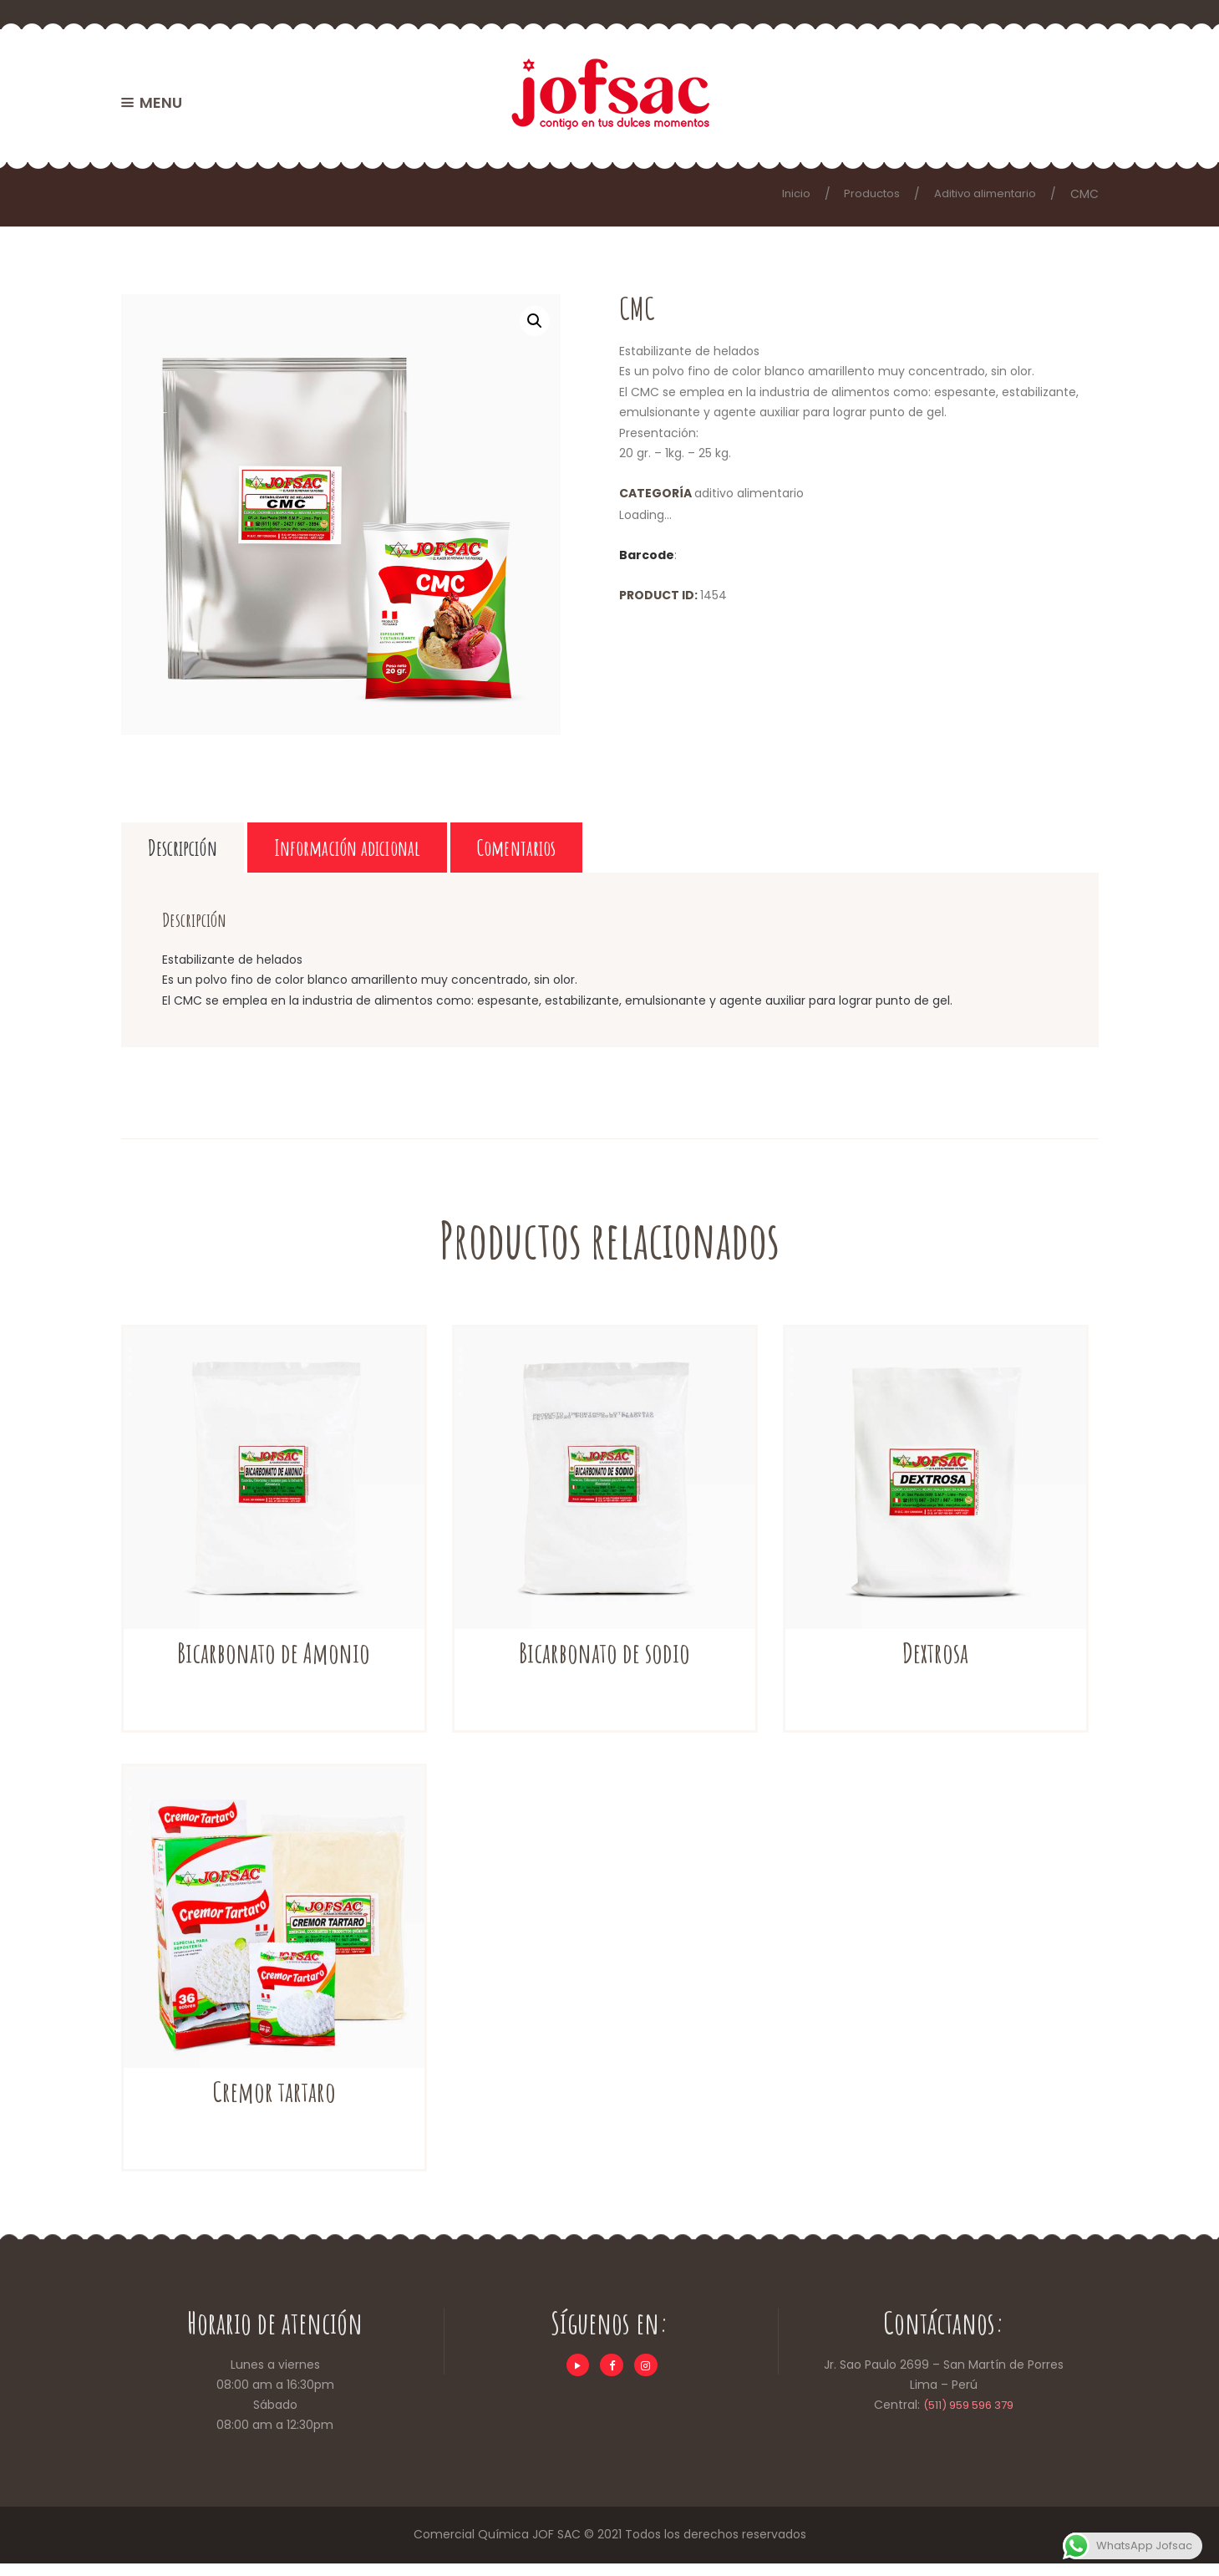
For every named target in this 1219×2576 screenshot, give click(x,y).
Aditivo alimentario (981, 194)
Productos (862, 194)
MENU (161, 102)
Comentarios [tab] (690, 853)
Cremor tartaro (274, 2103)
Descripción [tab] (210, 853)
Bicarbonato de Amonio (274, 1664)
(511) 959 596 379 (968, 2418)
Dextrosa (935, 1664)
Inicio (784, 194)
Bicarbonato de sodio (604, 1664)
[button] (534, 321)
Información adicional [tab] (447, 853)
